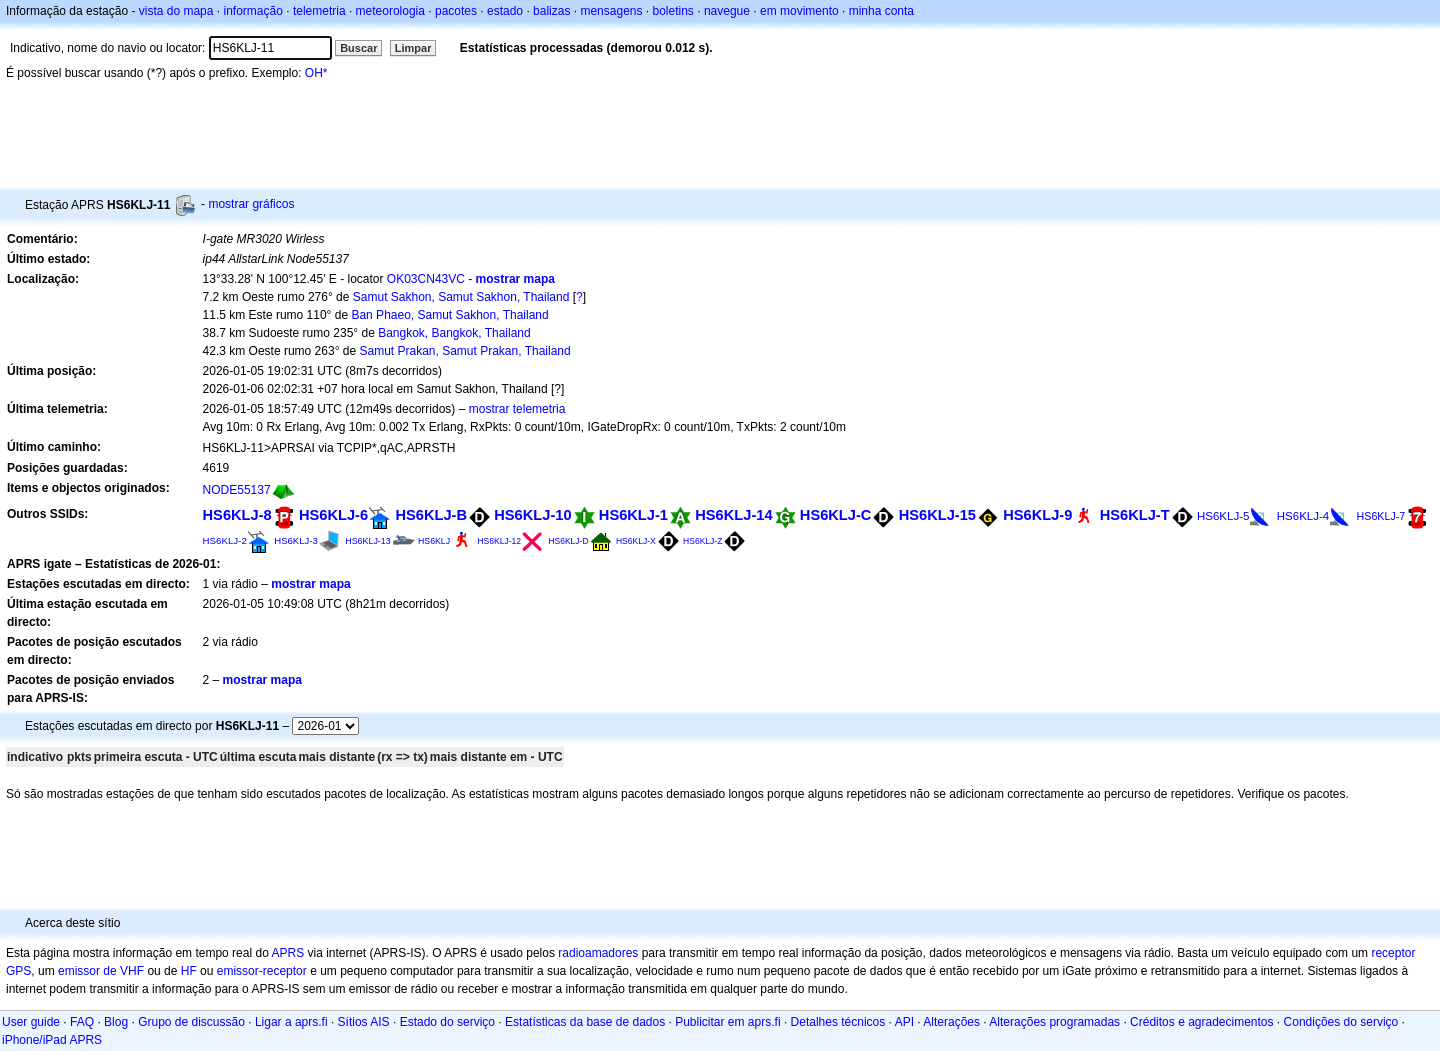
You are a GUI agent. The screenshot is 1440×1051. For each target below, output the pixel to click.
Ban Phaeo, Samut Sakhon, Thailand (449, 315)
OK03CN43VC (426, 279)
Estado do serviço (447, 1022)
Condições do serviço (1341, 1022)
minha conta (881, 11)
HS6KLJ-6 (333, 515)
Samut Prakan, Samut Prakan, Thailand (464, 351)
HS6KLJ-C (836, 515)
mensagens (611, 11)
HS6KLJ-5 (1223, 516)
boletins (673, 11)
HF (189, 971)
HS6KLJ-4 (1303, 516)
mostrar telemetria (517, 409)
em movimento (799, 11)
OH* (316, 73)
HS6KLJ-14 (733, 515)
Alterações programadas (1054, 1022)
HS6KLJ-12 (499, 541)
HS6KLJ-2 (225, 540)
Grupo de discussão (191, 1022)
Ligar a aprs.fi (291, 1022)
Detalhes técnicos (838, 1022)
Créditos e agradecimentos (1201, 1022)
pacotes (456, 11)
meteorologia (390, 11)
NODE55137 (237, 490)
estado (505, 11)
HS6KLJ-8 (237, 515)
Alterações (951, 1022)
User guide (31, 1022)
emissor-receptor (262, 971)
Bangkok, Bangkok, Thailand (454, 333)
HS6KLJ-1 (633, 515)
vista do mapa (176, 11)
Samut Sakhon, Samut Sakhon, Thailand (461, 297)
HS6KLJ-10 (532, 515)
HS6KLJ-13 (367, 541)
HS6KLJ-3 (296, 540)
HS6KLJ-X (636, 541)
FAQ (82, 1022)
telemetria (319, 11)
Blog (116, 1022)
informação (252, 11)
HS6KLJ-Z (702, 541)
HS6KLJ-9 (1037, 515)
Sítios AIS (364, 1022)
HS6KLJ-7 (1381, 516)
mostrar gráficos (251, 204)
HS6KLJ (434, 541)
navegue (727, 11)
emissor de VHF (101, 971)
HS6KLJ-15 (937, 515)
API (904, 1022)
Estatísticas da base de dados (585, 1022)
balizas (551, 11)
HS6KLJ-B (431, 515)
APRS (287, 953)
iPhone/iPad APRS (52, 1040)
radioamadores (598, 953)
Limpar (413, 48)
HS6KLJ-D (568, 541)
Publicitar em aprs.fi (727, 1022)
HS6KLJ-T (1135, 515)
